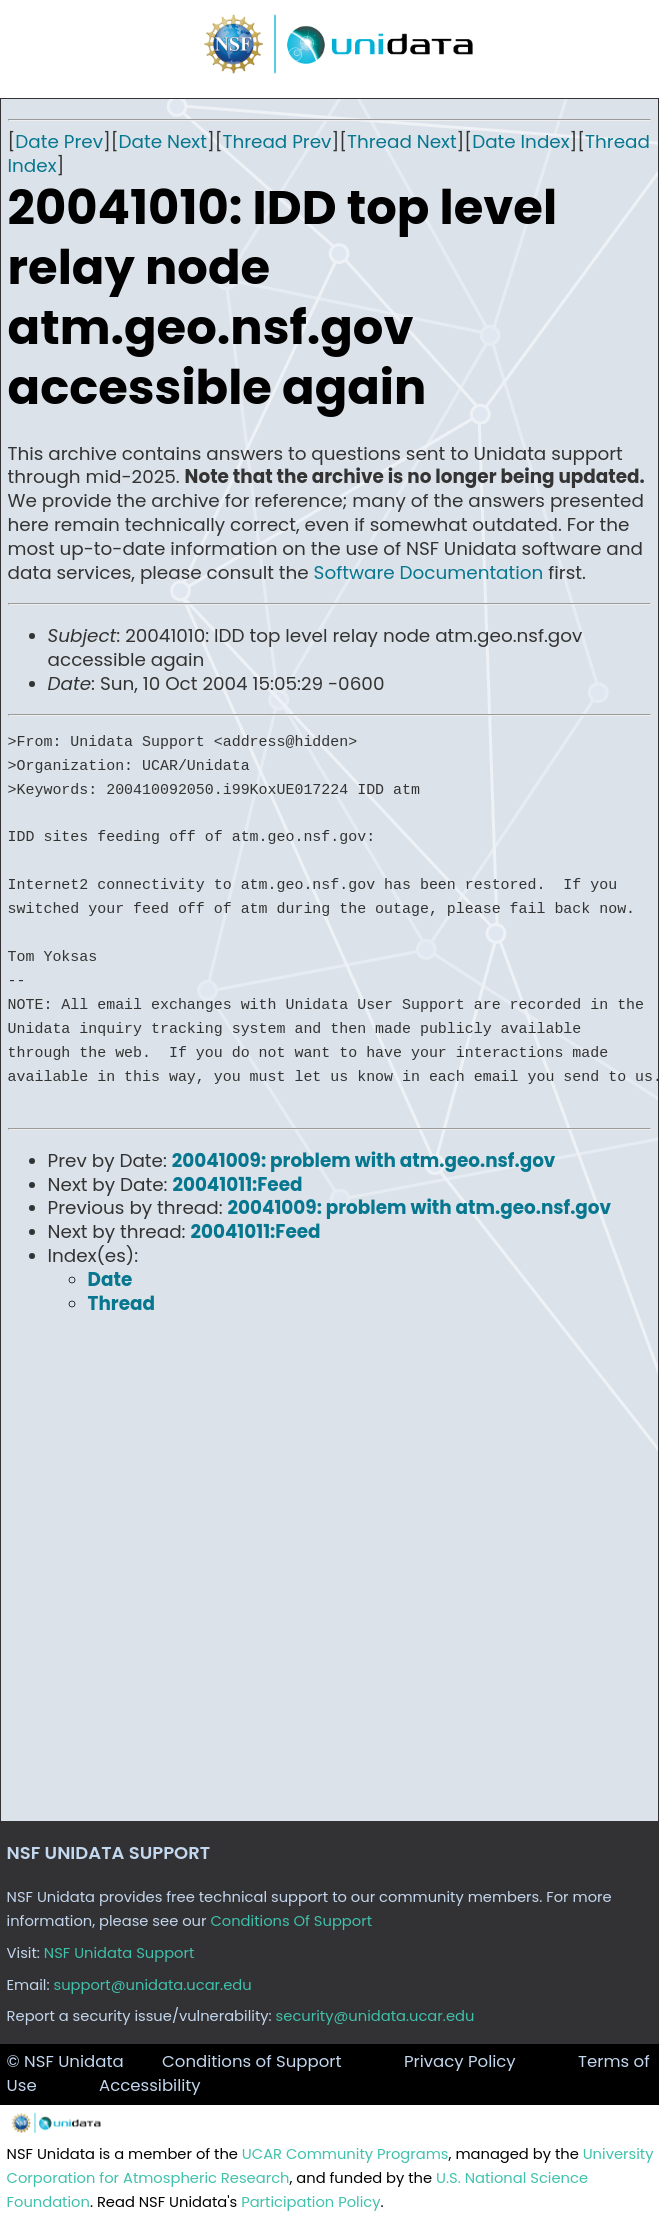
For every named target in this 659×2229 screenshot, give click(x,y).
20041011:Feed (237, 1184)
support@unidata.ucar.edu (153, 1985)
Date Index (520, 141)
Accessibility (150, 2085)
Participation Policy (310, 2202)
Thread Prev (276, 141)
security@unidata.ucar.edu (375, 2016)
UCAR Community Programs (345, 2154)
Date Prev (59, 141)
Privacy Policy (460, 2061)
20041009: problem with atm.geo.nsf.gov (364, 1160)
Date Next (163, 141)
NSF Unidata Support (119, 1953)
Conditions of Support (251, 2061)
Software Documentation (429, 572)
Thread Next (402, 141)
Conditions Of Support (291, 1921)
